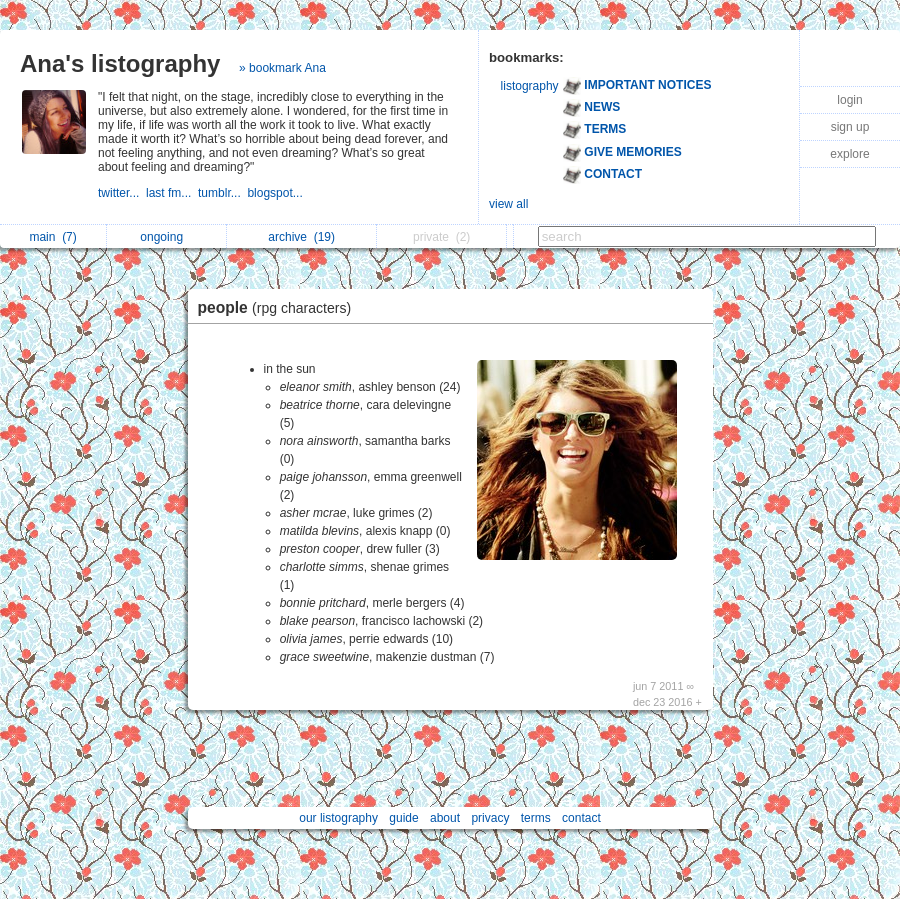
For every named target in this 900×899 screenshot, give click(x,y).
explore (849, 154)
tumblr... (222, 193)
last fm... (172, 193)
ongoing (166, 237)
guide (403, 818)
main (52, 237)
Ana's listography (120, 63)
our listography (338, 818)
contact (581, 818)
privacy (490, 818)
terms (536, 818)
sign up (850, 127)
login (849, 100)
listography (530, 86)
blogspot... (276, 193)
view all (508, 204)
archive (301, 237)
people (280, 307)
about (445, 818)
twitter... (122, 193)
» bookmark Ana (282, 68)
